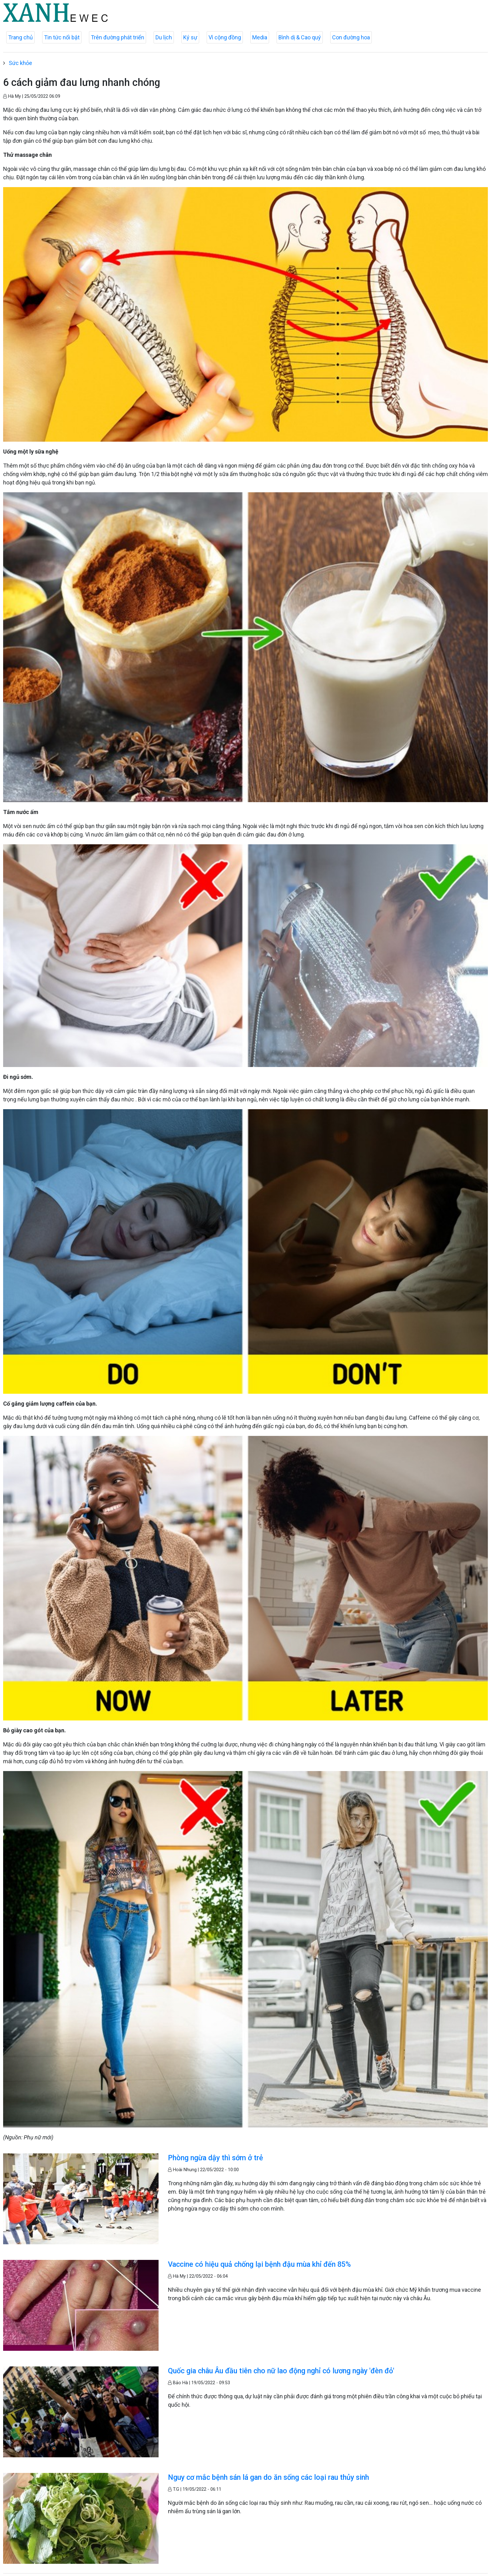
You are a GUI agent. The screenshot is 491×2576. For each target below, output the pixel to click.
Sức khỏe (20, 63)
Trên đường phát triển (117, 37)
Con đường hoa (351, 37)
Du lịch (163, 37)
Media (259, 37)
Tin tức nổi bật (62, 37)
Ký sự (190, 37)
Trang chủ (20, 37)
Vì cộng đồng (225, 37)
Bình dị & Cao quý (299, 37)
